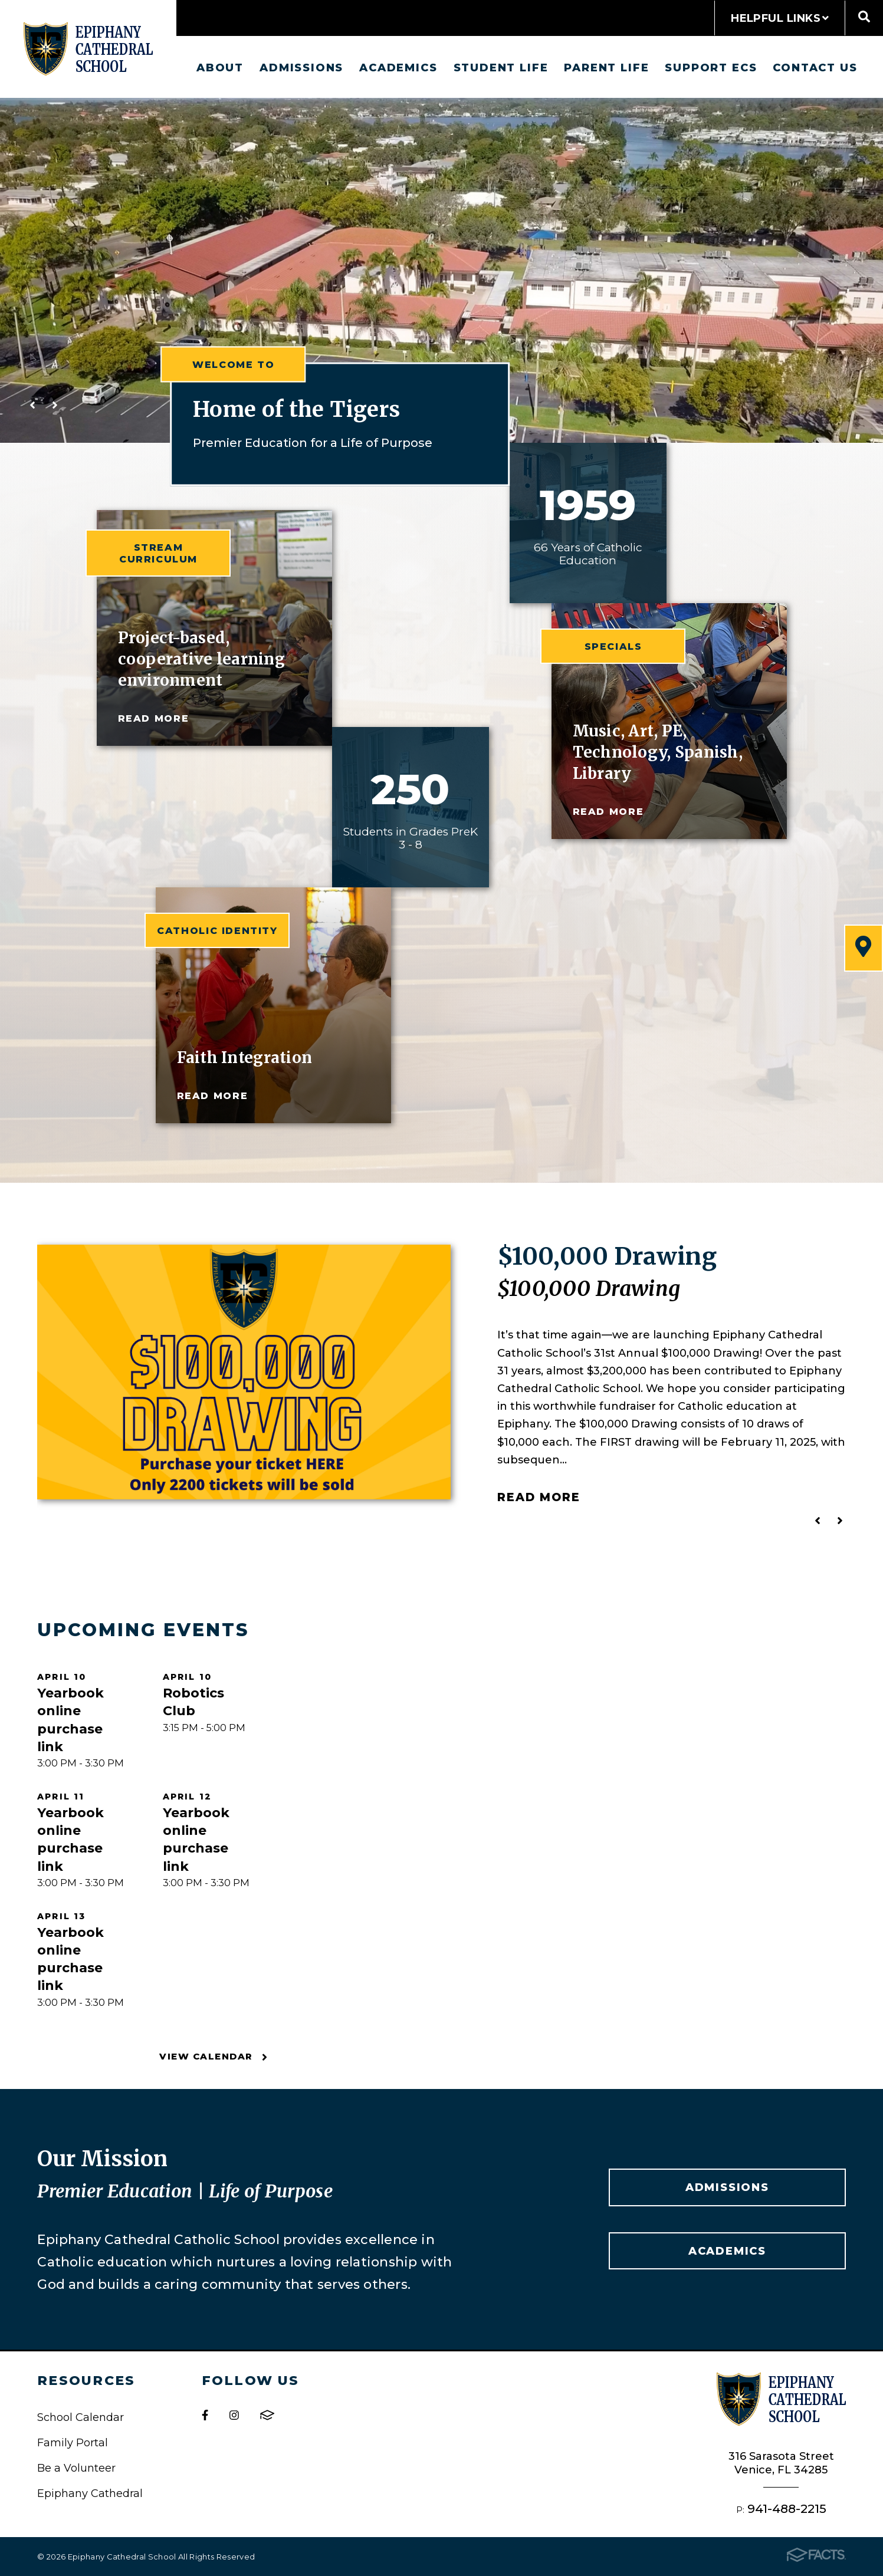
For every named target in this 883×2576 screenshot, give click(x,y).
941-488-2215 (786, 2508)
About (220, 67)
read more (153, 718)
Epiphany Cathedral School (88, 48)
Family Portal (72, 2442)
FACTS (267, 2415)
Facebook (205, 2415)
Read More (538, 1497)
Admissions (301, 67)
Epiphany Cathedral (90, 2493)
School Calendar (80, 2417)
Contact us (815, 67)
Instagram (234, 2415)
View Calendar (213, 2056)
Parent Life (606, 67)
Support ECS (711, 67)
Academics (398, 67)
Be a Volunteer (76, 2468)
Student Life (501, 67)
